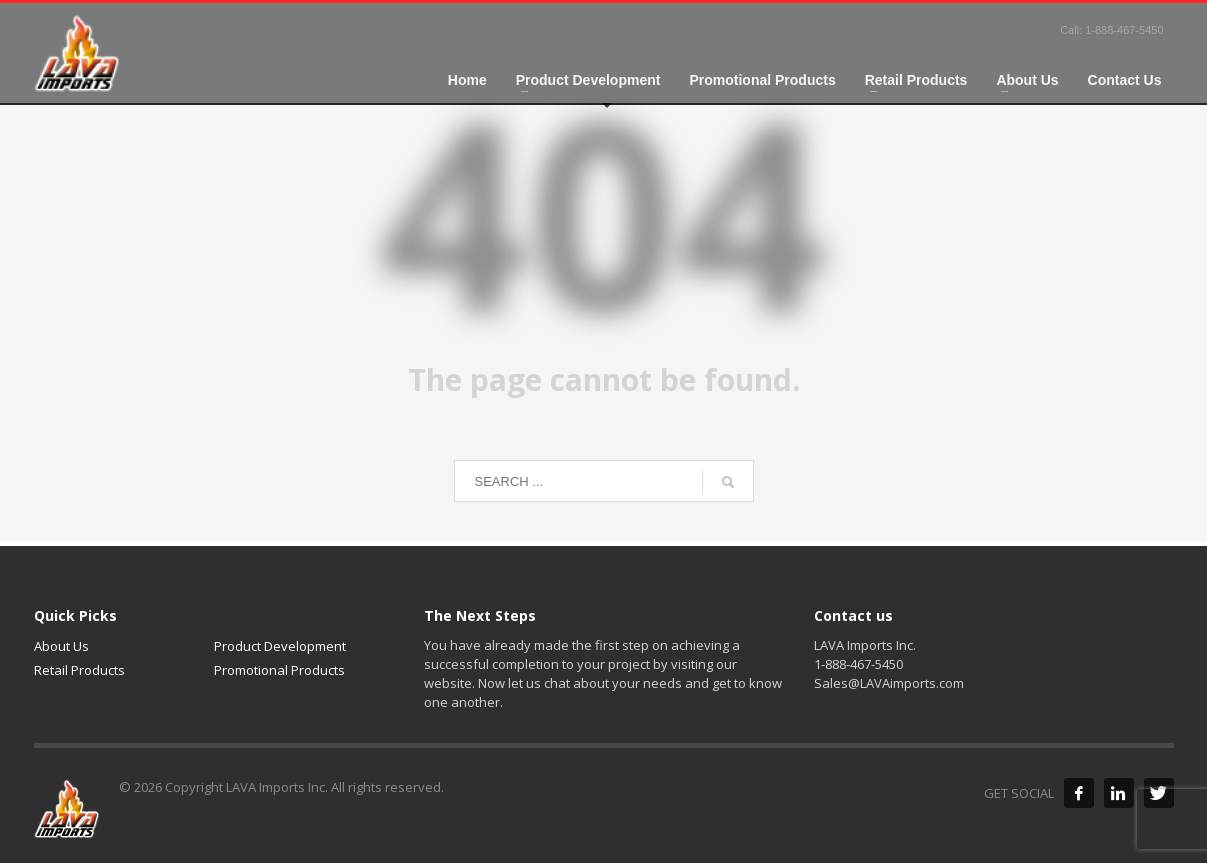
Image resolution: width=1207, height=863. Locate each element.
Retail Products (79, 670)
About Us (61, 646)
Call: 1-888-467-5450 (1111, 30)
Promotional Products (279, 670)
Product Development (280, 646)
